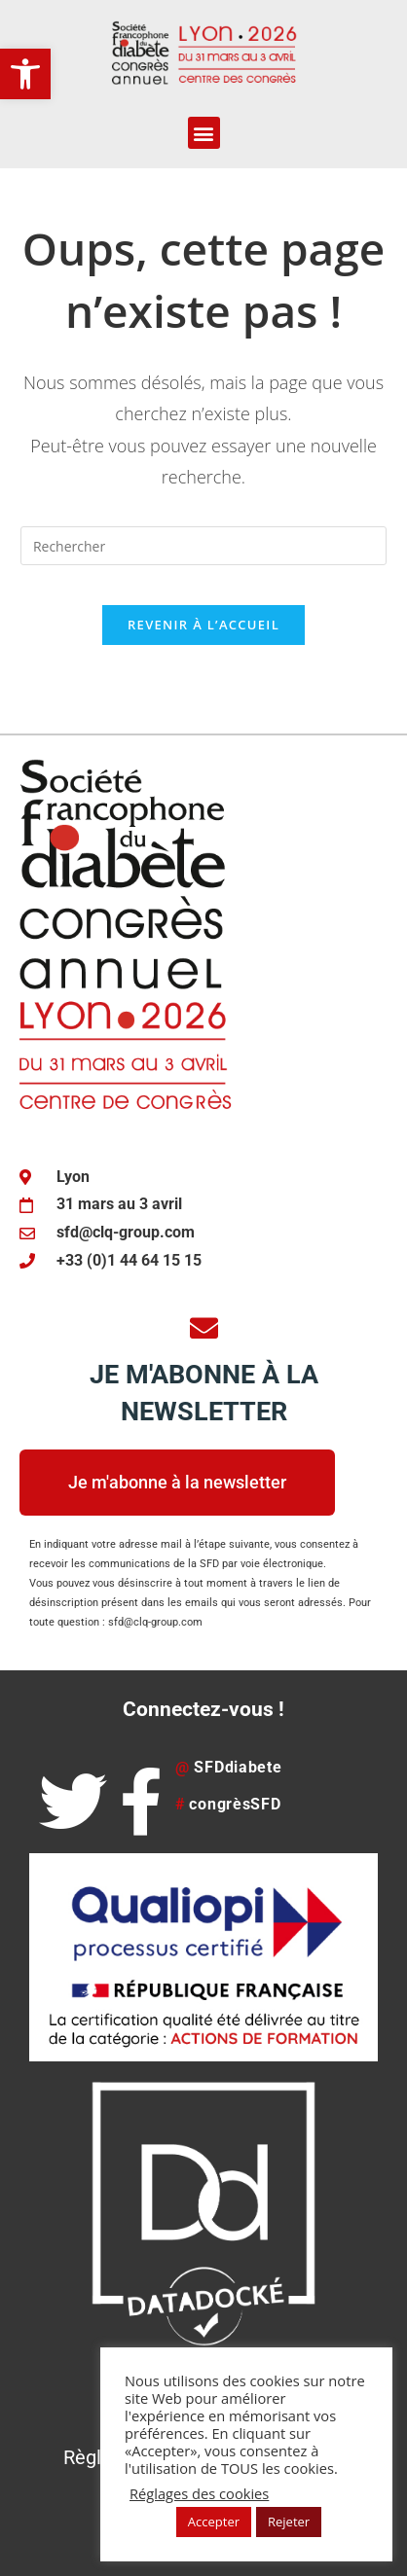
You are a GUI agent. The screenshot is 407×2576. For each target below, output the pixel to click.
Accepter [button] (214, 2521)
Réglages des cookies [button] (199, 2493)
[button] (25, 74)
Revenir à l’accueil (203, 624)
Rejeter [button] (289, 2521)
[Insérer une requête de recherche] (203, 545)
